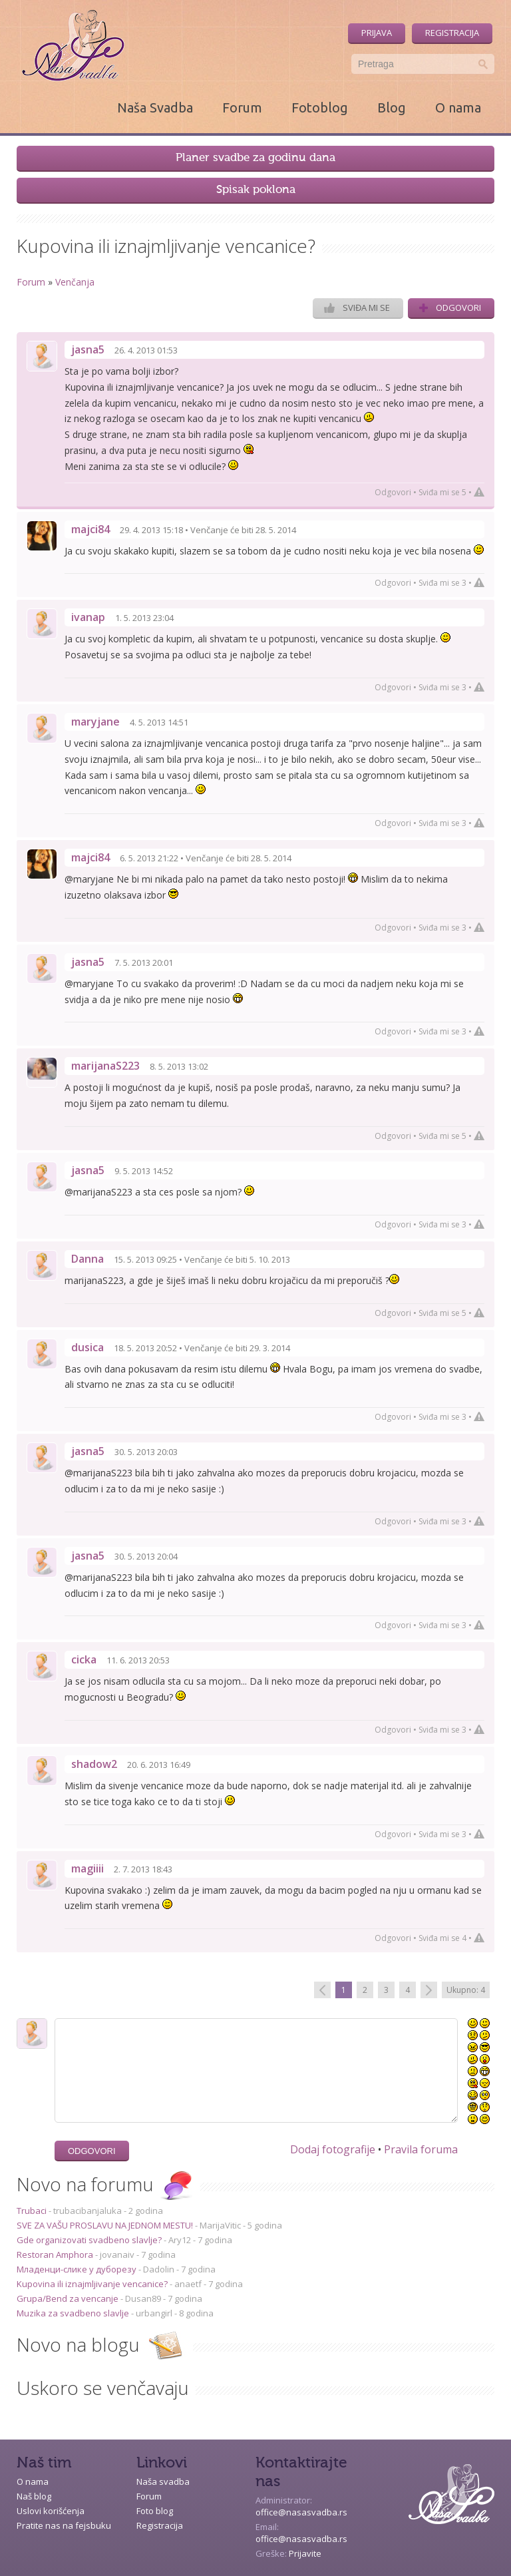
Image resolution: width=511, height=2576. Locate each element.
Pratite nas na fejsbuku (64, 2525)
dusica (87, 1347)
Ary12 (179, 2240)
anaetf (188, 2284)
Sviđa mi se (357, 308)
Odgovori (450, 308)
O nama (458, 107)
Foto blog (154, 2511)
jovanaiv (117, 2254)
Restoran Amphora (56, 2254)
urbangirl (154, 2313)
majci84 (90, 529)
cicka (83, 1659)
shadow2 (94, 1764)
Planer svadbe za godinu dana (255, 158)
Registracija (452, 33)
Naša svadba (163, 2481)
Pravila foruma (421, 2149)
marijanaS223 (105, 1065)
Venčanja (74, 282)
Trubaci (33, 2211)
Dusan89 (143, 2298)
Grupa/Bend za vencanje (68, 2298)
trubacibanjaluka (87, 2211)
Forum (242, 107)
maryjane (95, 721)
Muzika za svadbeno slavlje (74, 2313)
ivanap (88, 617)
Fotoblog (319, 107)
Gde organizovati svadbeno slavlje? (90, 2240)
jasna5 (87, 349)
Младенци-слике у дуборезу (77, 2269)
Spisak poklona (255, 190)
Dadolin (158, 2269)
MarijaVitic (220, 2225)
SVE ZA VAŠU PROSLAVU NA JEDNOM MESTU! (106, 2225)
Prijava (376, 33)
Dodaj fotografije (332, 2149)
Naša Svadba (155, 107)
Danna (87, 1258)
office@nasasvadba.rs (301, 2512)
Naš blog (34, 2496)
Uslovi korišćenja (51, 2511)
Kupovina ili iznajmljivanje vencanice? (93, 2284)
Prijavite (305, 2553)
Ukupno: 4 (465, 1990)
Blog (391, 107)
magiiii (87, 1868)
